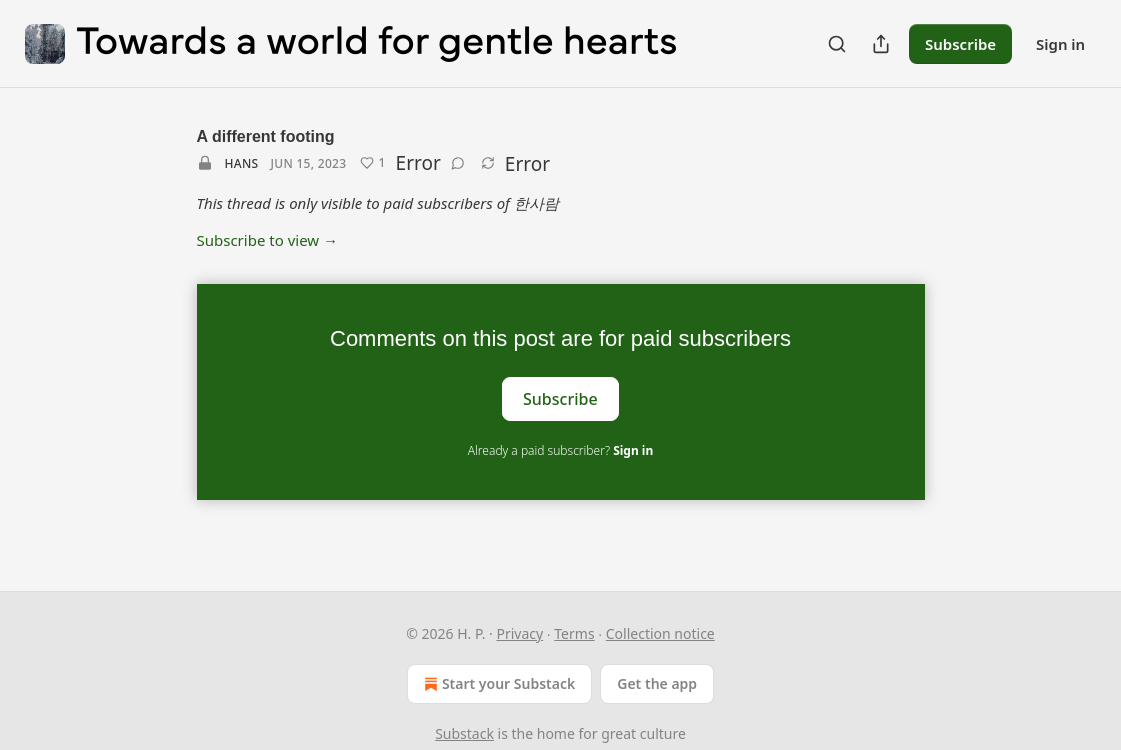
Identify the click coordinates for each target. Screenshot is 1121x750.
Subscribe (960, 44)
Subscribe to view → (268, 240)
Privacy (519, 633)
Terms (574, 633)
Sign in (1060, 44)
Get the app (657, 683)
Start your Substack (497, 684)
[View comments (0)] (458, 163)
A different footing (266, 136)
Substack (464, 733)
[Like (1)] (372, 163)
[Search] (837, 44)
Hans (242, 163)
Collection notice (660, 633)
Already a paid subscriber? (560, 450)
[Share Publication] (881, 44)
